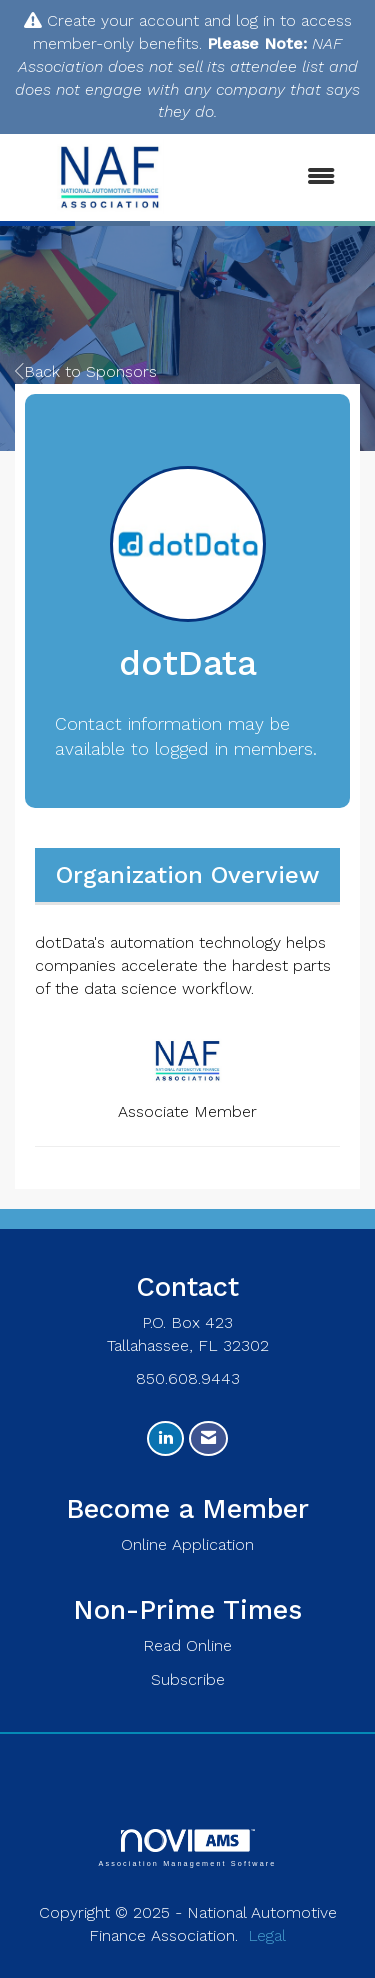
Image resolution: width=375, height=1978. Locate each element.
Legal (267, 1935)
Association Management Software (187, 1847)
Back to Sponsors (86, 371)
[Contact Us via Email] (208, 1438)
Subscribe (188, 1679)
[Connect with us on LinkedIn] (165, 1438)
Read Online (187, 1645)
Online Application (187, 1544)
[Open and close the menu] (280, 177)
